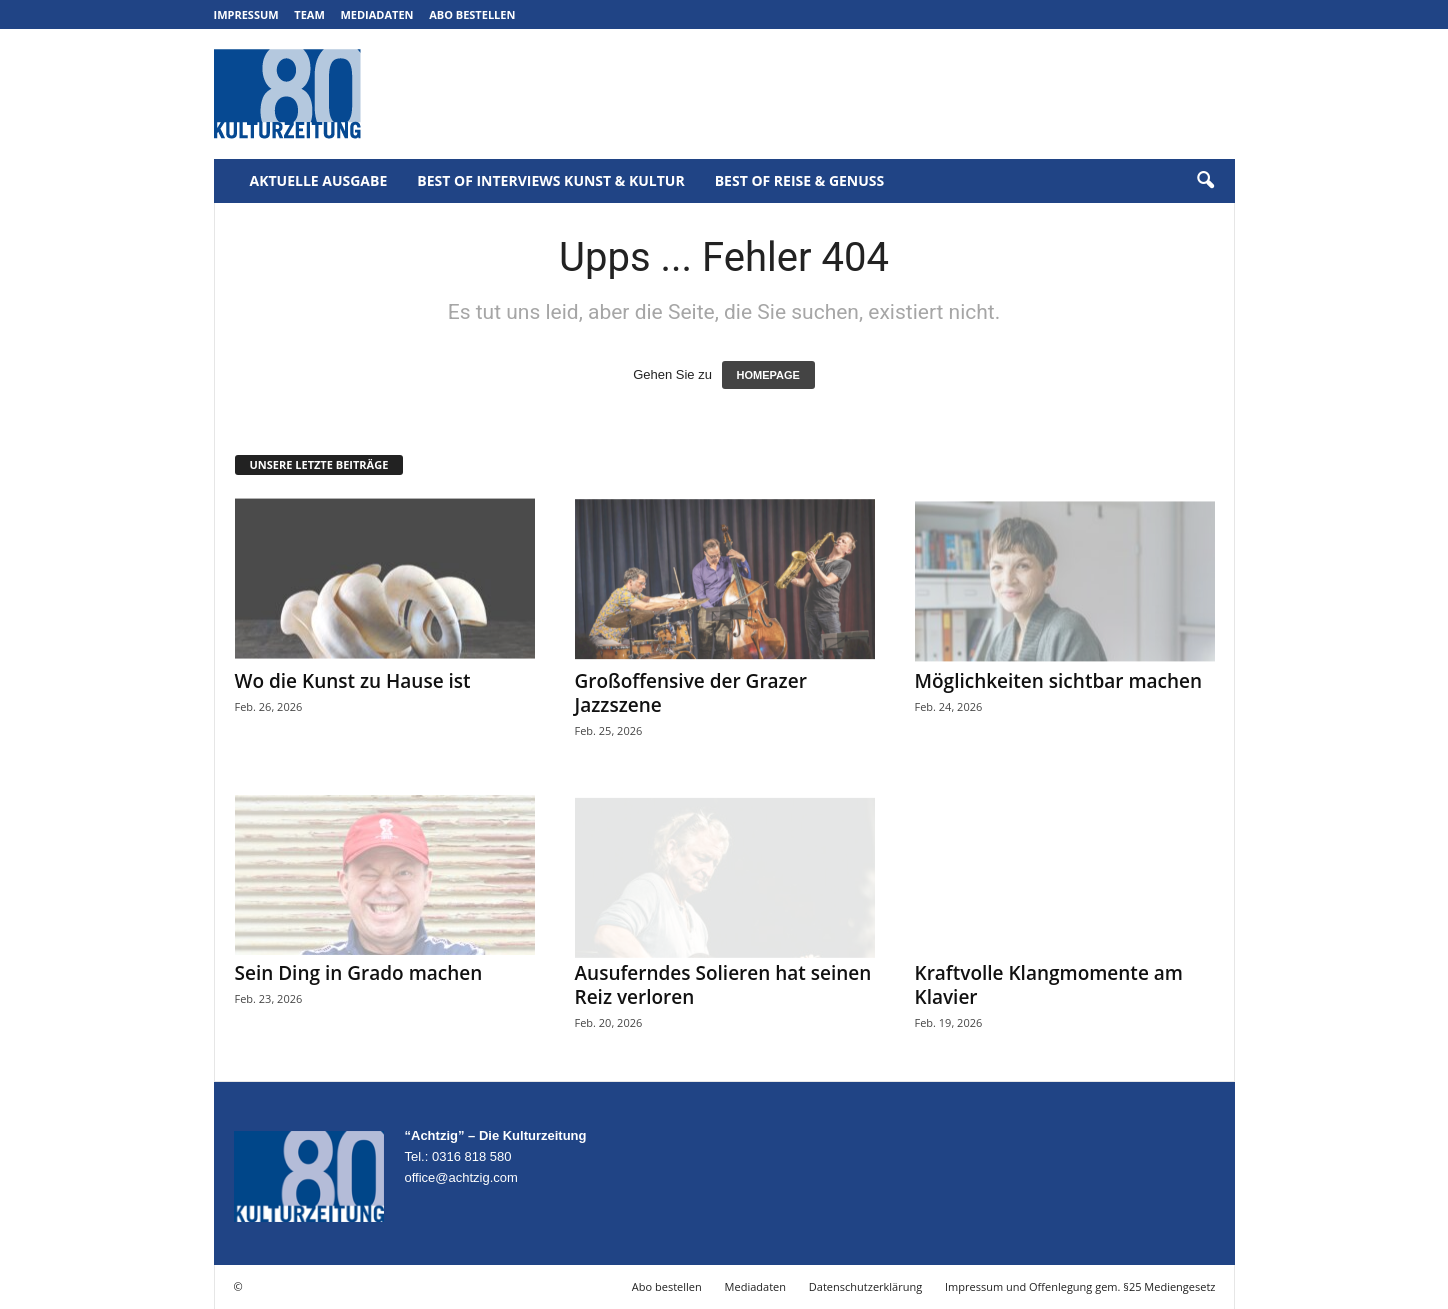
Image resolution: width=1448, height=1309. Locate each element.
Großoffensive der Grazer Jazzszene (691, 693)
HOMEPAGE (768, 375)
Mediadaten (376, 14)
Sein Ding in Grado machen (359, 973)
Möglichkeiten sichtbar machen (1059, 681)
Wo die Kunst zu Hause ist (353, 681)
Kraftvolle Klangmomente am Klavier (1049, 985)
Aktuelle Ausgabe (319, 180)
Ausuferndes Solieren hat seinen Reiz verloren (723, 985)
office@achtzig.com (461, 1177)
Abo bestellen (472, 14)
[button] (1205, 181)
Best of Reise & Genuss (800, 180)
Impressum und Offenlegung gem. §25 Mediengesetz (1080, 1286)
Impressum (246, 14)
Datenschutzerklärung (865, 1286)
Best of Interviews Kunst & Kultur (550, 180)
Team (309, 14)
